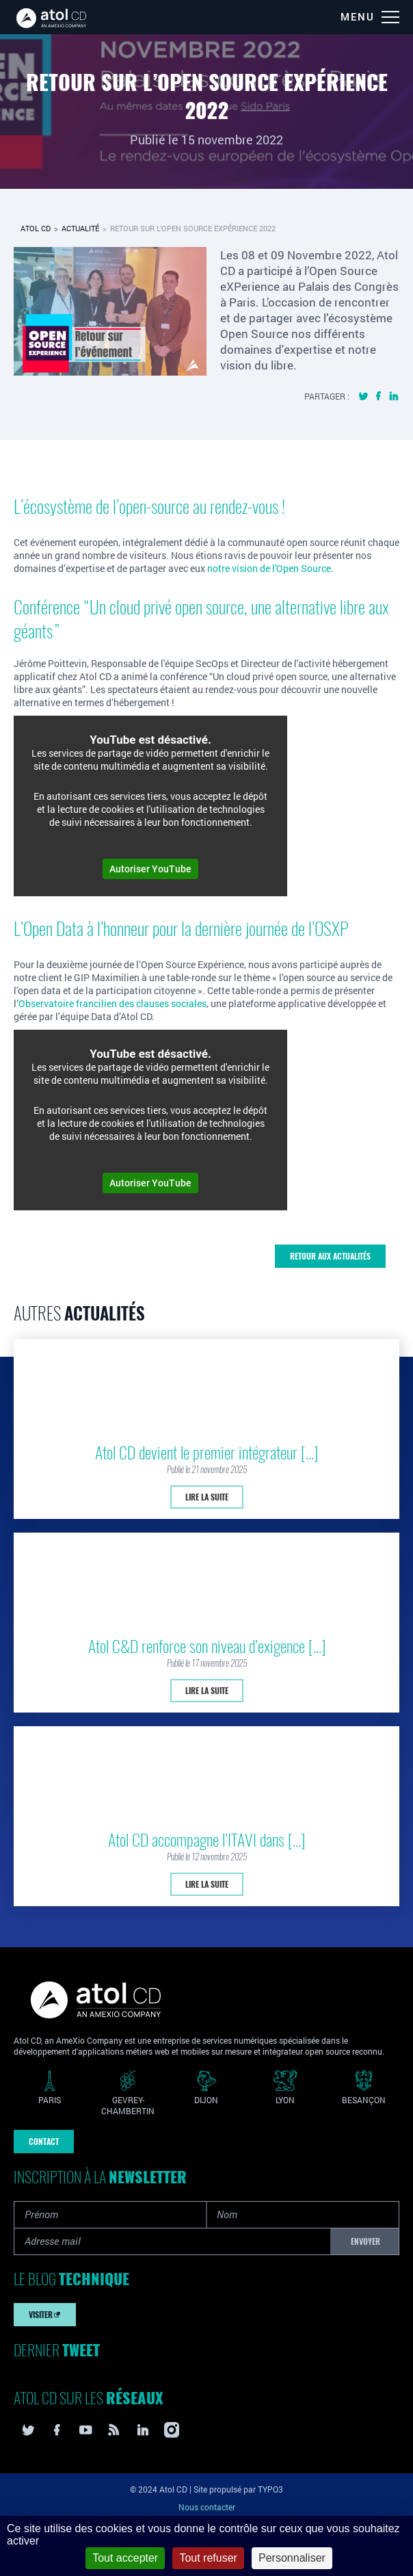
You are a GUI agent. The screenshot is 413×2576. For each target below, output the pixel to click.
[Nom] (302, 2215)
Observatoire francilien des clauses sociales (112, 1003)
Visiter (45, 2314)
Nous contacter (206, 2506)
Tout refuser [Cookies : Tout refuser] (208, 2558)
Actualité (80, 228)
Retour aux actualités (330, 1256)
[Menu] (370, 17)
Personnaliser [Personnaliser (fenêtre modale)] (291, 2558)
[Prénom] (110, 2215)
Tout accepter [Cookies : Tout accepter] (125, 2558)
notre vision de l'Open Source (269, 568)
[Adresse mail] (172, 2241)
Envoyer (365, 2241)
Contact (44, 2141)
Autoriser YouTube (150, 868)
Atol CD (36, 228)
